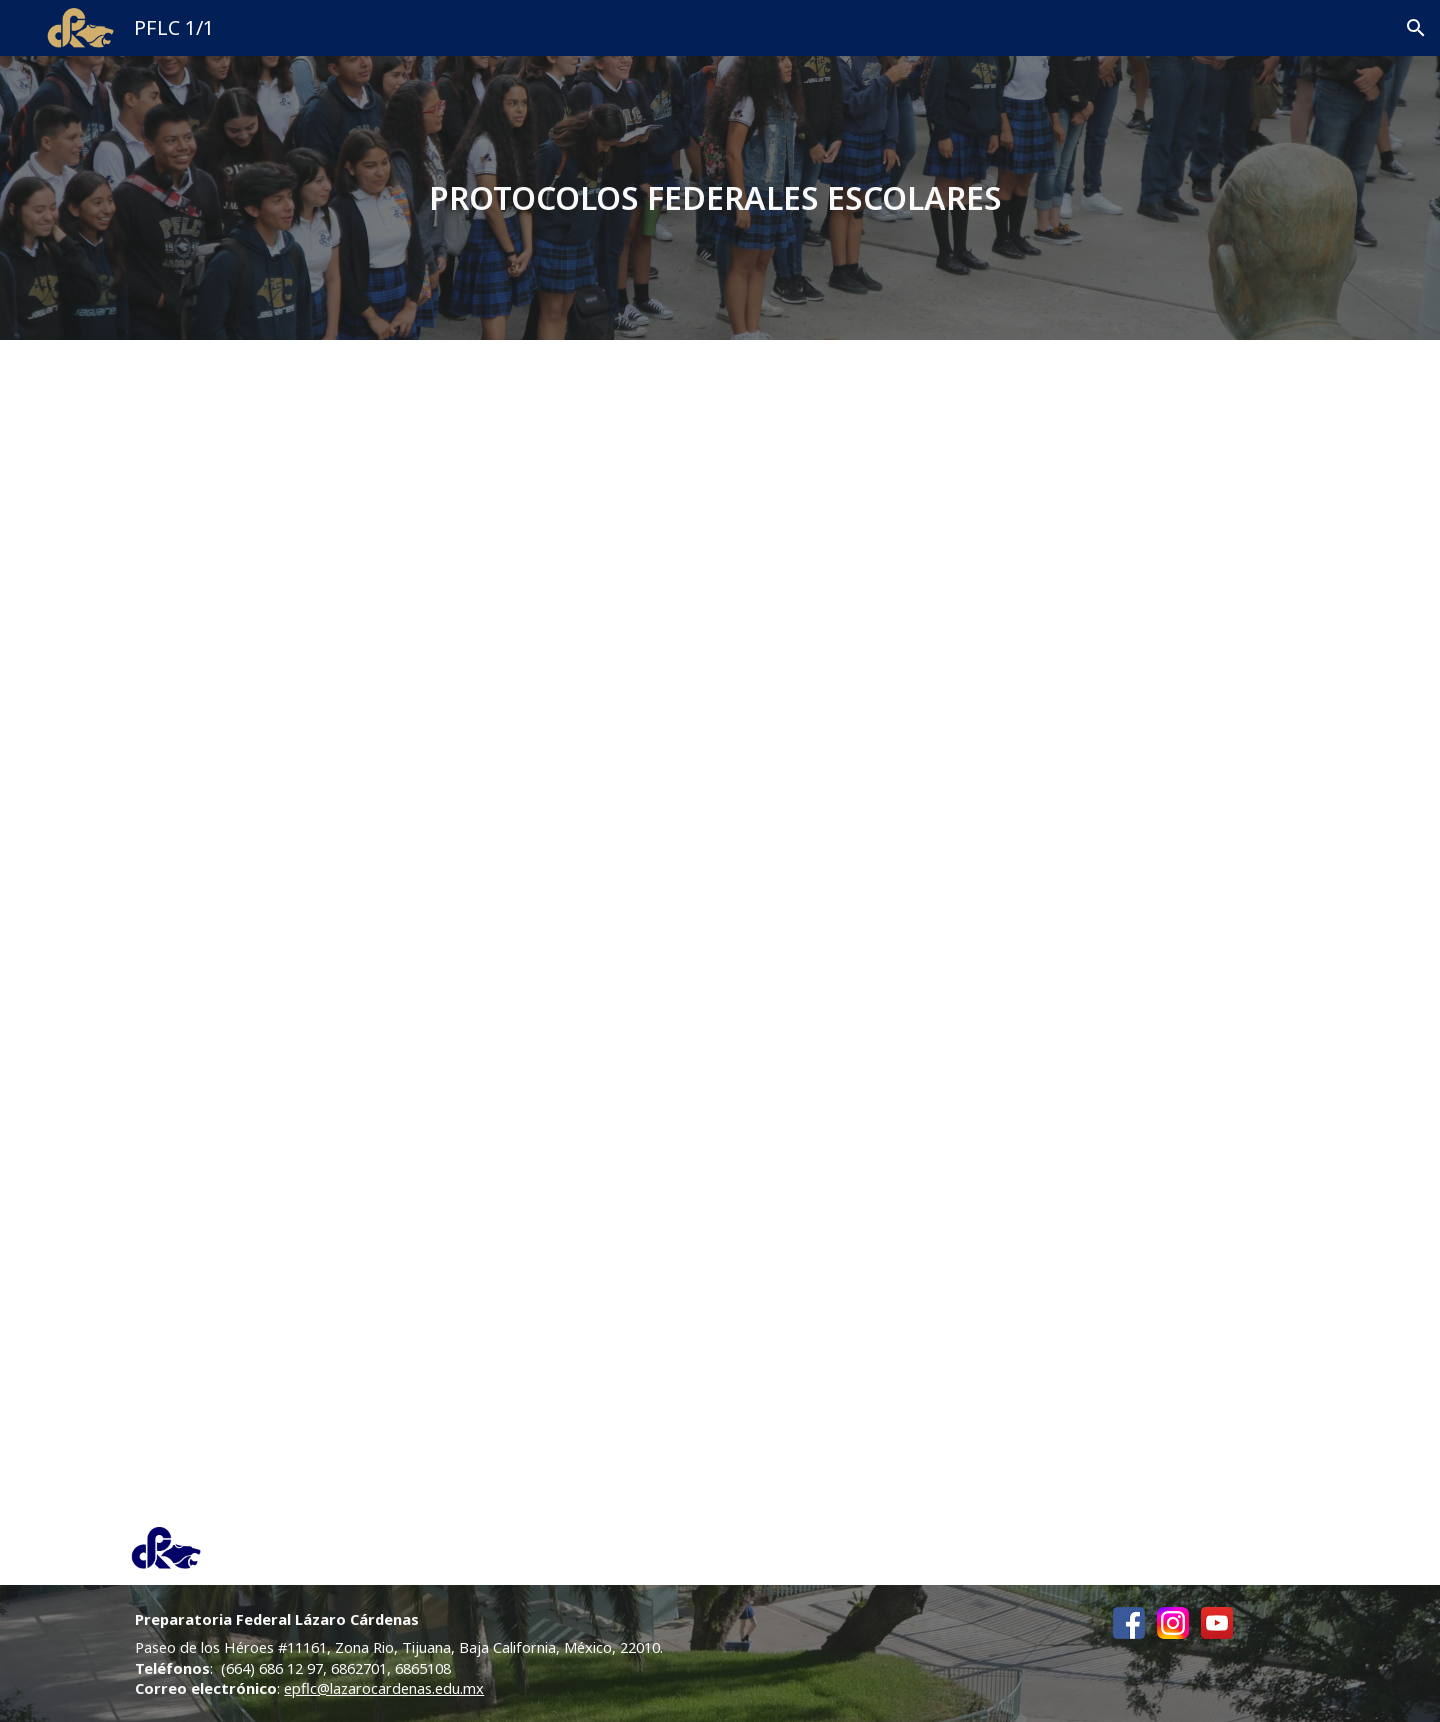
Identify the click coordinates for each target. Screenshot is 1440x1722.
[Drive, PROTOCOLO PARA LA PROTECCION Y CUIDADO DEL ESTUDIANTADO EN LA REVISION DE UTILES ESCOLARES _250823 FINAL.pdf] (1021, 616)
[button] (1416, 28)
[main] (720, 198)
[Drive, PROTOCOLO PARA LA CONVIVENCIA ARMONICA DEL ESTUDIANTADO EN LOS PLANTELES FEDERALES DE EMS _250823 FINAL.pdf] (417, 616)
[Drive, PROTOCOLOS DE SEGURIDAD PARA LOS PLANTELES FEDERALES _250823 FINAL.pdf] (417, 1201)
